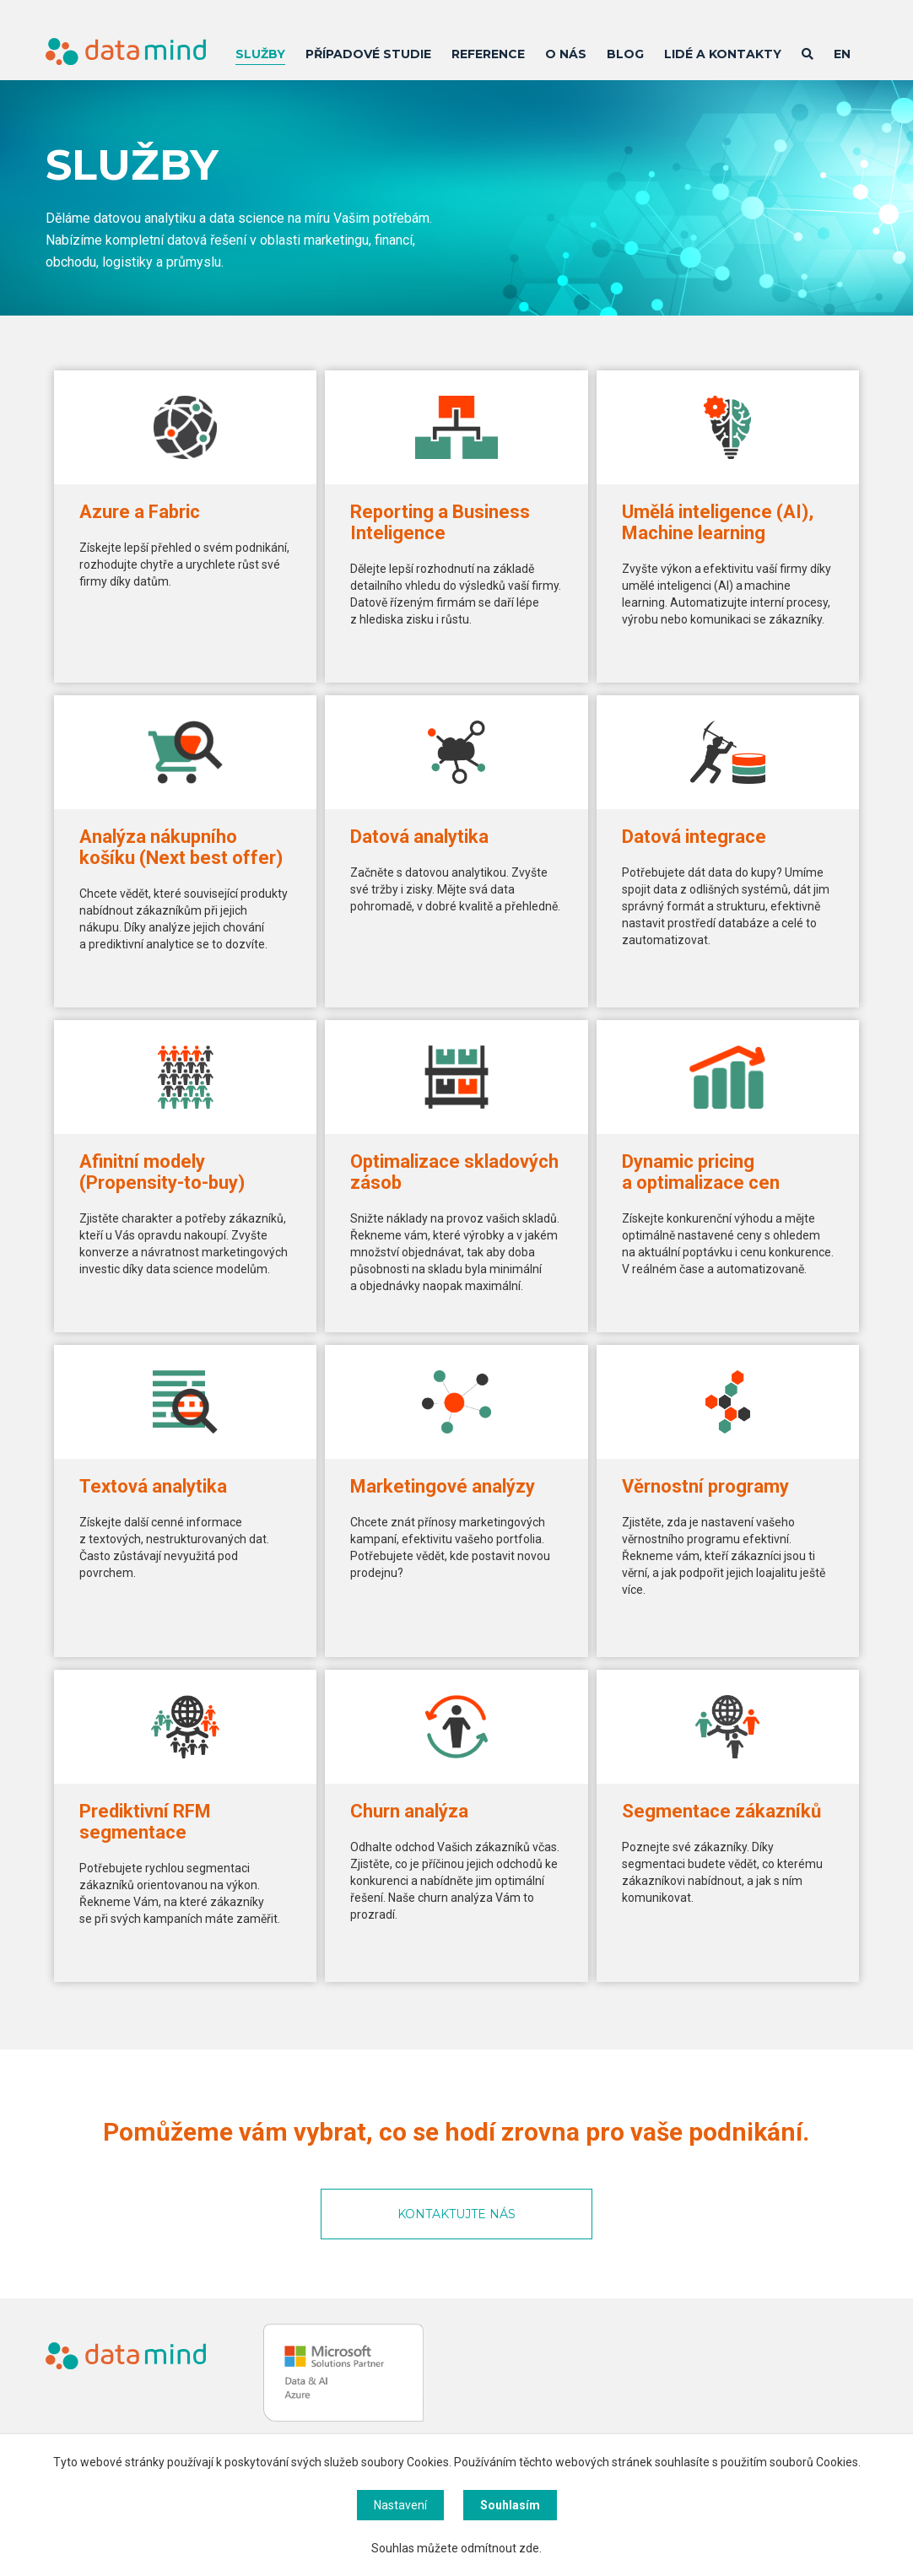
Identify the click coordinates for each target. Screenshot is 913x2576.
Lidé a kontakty (722, 54)
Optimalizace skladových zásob (454, 1172)
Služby (260, 54)
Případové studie (368, 54)
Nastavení (400, 2505)
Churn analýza (409, 1811)
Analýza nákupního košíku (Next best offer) (181, 847)
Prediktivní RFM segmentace (145, 1822)
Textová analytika (153, 1486)
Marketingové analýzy (442, 1486)
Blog (625, 54)
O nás (565, 54)
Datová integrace (694, 836)
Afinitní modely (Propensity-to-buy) (162, 1172)
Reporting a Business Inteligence (440, 522)
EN (842, 54)
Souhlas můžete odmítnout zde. (456, 2548)
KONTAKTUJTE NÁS (456, 2214)
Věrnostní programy (705, 1486)
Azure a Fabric (139, 511)
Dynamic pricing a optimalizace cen (701, 1172)
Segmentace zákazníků (721, 1811)
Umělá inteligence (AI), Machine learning (717, 522)
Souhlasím (510, 2505)
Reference (488, 54)
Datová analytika (419, 836)
